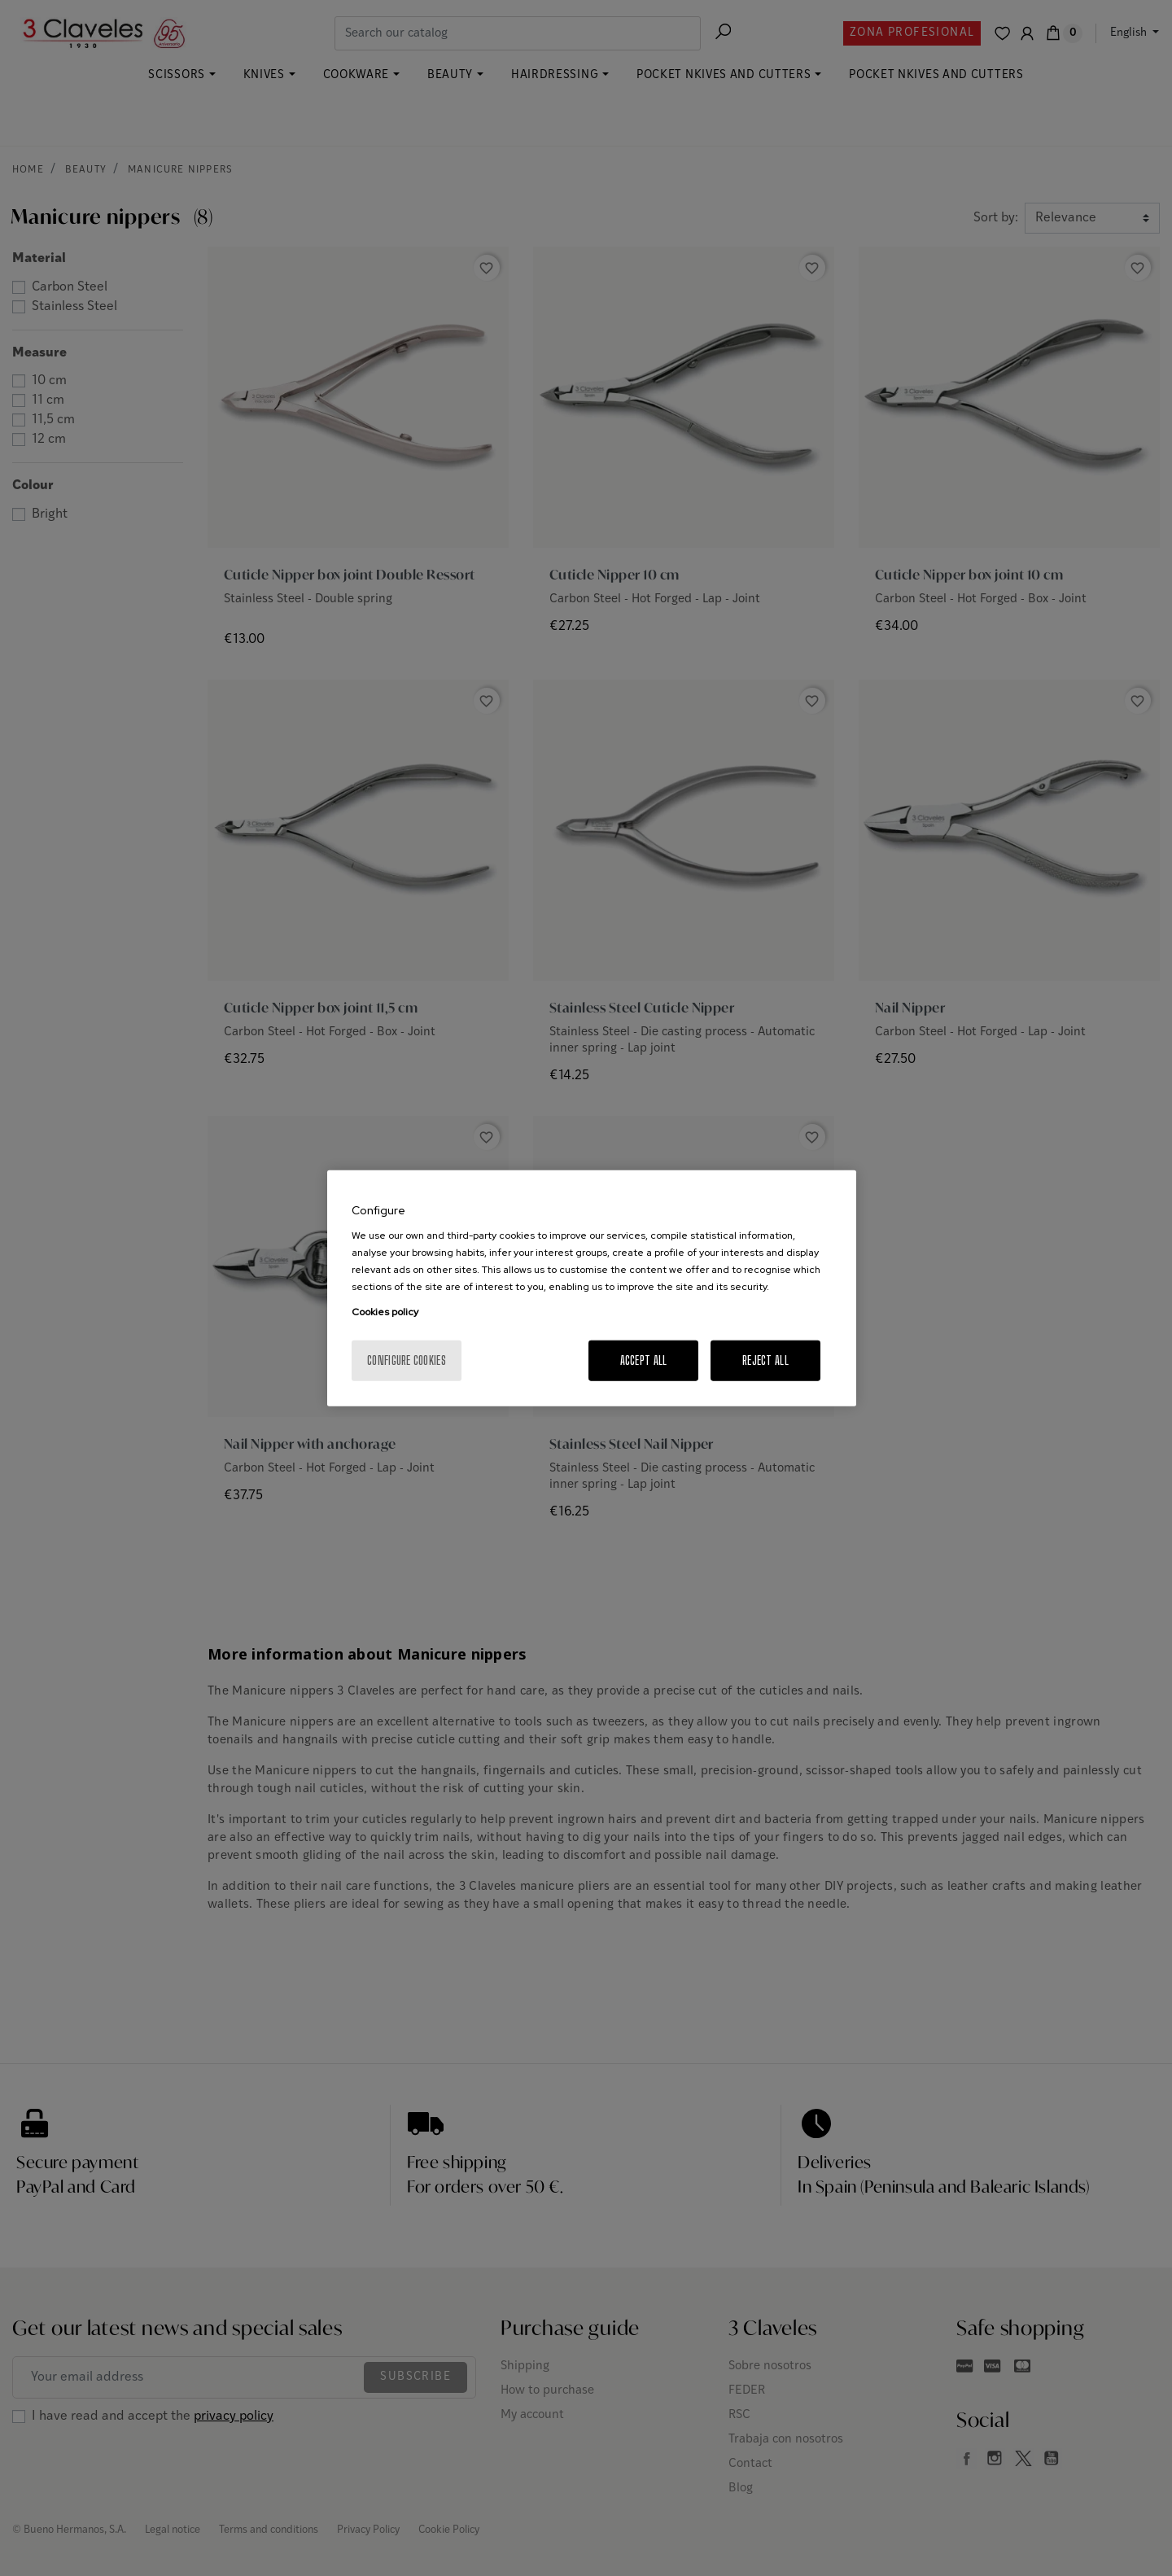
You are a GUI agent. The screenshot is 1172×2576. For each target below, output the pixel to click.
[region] (591, 1288)
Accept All (643, 1360)
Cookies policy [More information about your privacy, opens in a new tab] (385, 1312)
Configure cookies (406, 1360)
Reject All (765, 1360)
